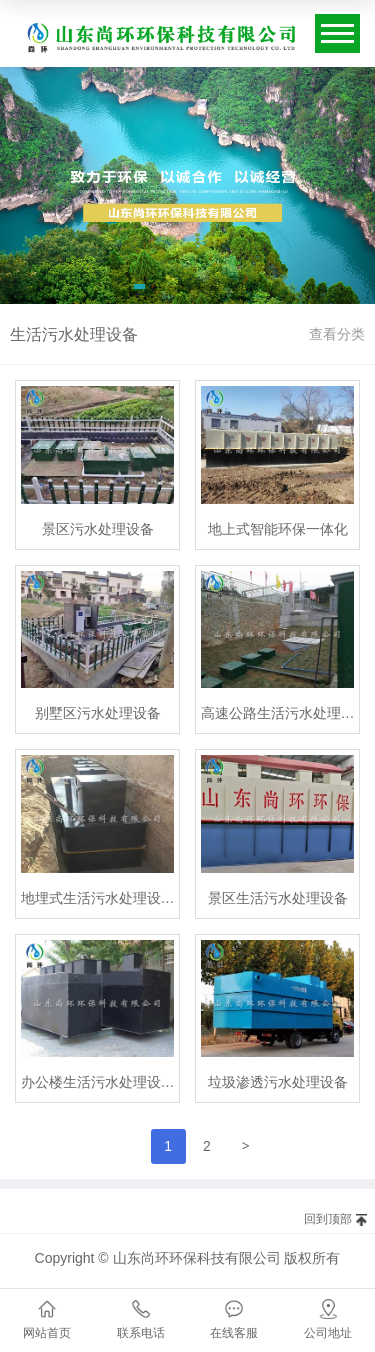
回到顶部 (328, 1219)
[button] (139, 290)
